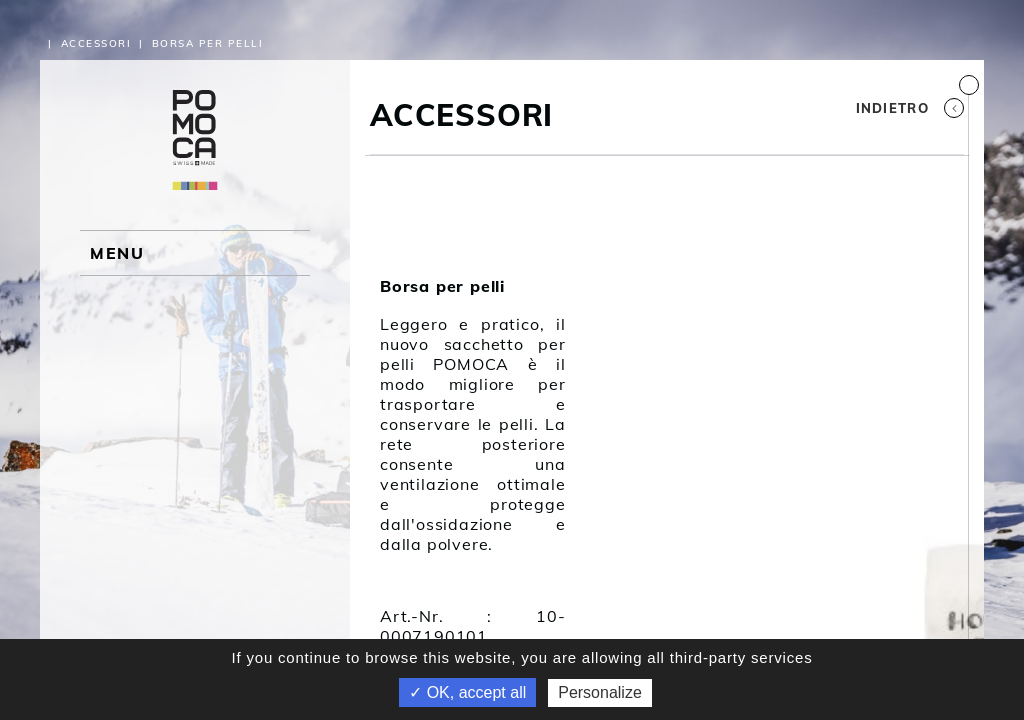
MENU (117, 253)
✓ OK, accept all (467, 692)
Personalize (600, 692)
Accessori (96, 43)
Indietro (910, 108)
